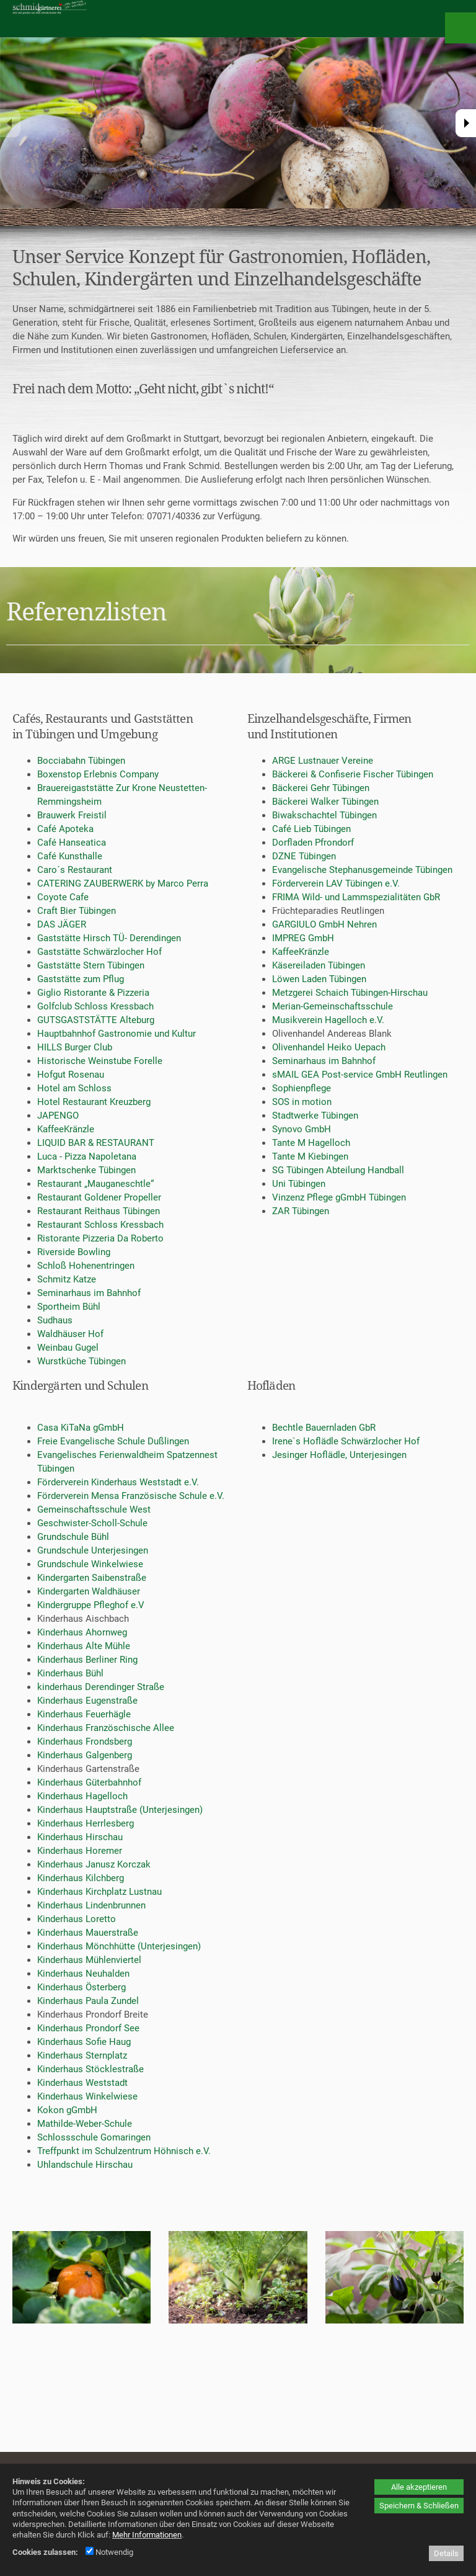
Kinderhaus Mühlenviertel (89, 1960)
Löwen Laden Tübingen (319, 979)
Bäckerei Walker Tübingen (325, 801)
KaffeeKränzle (65, 1129)
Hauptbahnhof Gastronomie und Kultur (116, 1033)
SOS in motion (302, 1101)
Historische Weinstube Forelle (99, 1061)
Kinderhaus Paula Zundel (88, 2000)
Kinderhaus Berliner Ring (87, 1659)
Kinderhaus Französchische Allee (105, 1727)
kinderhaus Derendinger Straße (100, 1687)
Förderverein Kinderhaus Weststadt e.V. (118, 1482)
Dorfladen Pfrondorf (313, 842)
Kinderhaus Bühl (70, 1673)
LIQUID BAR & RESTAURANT (95, 1142)
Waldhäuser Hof (70, 1333)
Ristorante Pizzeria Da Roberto (100, 1238)
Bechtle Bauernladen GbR (324, 1427)
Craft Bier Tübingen (76, 910)
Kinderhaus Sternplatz (82, 2055)
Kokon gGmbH (67, 2110)
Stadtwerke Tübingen (315, 1115)
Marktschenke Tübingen (86, 1170)
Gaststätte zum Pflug (80, 979)
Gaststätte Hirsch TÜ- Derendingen (109, 938)
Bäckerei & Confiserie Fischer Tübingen (352, 774)
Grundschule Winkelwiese (90, 1564)
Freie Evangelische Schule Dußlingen (113, 1441)
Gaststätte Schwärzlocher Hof (99, 951)
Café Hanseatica (71, 842)
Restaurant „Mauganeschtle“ (95, 1183)
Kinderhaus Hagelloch (82, 1796)
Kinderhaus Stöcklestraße (90, 2069)
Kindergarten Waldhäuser (88, 1591)
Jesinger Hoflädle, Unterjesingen (339, 1454)
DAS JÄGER (61, 924)
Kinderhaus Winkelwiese (87, 2096)
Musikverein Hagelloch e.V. (328, 1020)
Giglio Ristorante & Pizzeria (93, 992)
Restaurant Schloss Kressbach (100, 1224)
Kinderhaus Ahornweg (82, 1632)
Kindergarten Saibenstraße (91, 1577)
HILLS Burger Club (74, 1047)
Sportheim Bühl (68, 1306)
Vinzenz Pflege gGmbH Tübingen (339, 1197)
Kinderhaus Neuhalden (83, 1973)
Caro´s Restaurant (74, 869)
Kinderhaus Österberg (81, 1987)
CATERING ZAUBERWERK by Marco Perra (122, 883)
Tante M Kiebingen (310, 1156)
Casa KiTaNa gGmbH (80, 1427)
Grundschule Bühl (73, 1536)
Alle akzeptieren (419, 2487)
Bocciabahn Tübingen (81, 760)
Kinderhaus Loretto (76, 1919)
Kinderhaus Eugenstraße (87, 1700)
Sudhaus (55, 1320)
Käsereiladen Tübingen (318, 965)
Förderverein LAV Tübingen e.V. (336, 883)
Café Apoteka (65, 828)
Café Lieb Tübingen (311, 828)
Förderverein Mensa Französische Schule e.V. (130, 1495)
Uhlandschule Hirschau (85, 2164)
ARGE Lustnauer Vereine (322, 760)
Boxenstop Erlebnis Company (98, 774)
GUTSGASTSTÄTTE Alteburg (95, 1020)
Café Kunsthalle (69, 856)
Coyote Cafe (63, 897)
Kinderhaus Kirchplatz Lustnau (99, 1891)
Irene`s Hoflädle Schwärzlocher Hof (346, 1441)
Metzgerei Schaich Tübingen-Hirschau (350, 992)
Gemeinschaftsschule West (94, 1509)
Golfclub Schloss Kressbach (95, 1006)
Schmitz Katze (66, 1279)
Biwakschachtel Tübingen (324, 815)
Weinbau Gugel (68, 1347)
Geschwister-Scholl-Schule (92, 1523)
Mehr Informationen (147, 2534)
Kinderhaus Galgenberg (84, 1755)
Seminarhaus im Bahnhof (89, 1293)
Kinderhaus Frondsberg (84, 1741)
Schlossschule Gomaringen (94, 2137)
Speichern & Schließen (419, 2505)
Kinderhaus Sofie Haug (84, 2041)
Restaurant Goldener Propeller (99, 1197)
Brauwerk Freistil (72, 815)
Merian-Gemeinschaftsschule (332, 1006)
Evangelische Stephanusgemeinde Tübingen (362, 869)
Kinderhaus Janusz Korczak (94, 1864)
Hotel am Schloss (74, 1088)
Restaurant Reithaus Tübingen (98, 1211)
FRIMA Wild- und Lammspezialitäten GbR (356, 897)
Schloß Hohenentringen (85, 1265)
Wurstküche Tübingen (81, 1361)
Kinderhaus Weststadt (82, 2082)
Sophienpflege (301, 1088)
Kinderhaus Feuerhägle (84, 1714)
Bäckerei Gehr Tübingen (320, 788)
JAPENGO (58, 1115)
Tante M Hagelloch (311, 1142)
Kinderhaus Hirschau (80, 1837)
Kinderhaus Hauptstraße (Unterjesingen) (120, 1809)
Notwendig (109, 2552)
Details (446, 2553)
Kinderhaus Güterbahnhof (89, 1782)
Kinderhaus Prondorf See (88, 2028)
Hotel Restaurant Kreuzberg (94, 1101)
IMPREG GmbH (303, 938)
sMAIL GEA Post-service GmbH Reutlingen (359, 1074)
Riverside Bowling (73, 1252)
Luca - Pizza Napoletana (86, 1156)
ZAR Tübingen (300, 1211)
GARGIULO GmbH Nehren (324, 924)
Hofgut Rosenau (70, 1074)
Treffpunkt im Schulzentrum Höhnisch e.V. (124, 2151)
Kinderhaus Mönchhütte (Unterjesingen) (119, 1946)
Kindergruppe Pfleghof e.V (90, 1605)
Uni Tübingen (298, 1183)
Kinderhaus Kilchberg (80, 1878)
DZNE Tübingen (304, 856)
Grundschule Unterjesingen (92, 1550)
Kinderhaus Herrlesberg (85, 1823)
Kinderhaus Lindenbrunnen (91, 1905)
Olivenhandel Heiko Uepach (329, 1047)
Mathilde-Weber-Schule (84, 2123)
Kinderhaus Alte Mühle (83, 1646)
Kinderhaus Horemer (79, 1850)
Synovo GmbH (301, 1129)
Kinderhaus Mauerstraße (87, 1932)
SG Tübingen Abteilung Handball (338, 1170)
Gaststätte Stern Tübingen (90, 965)
